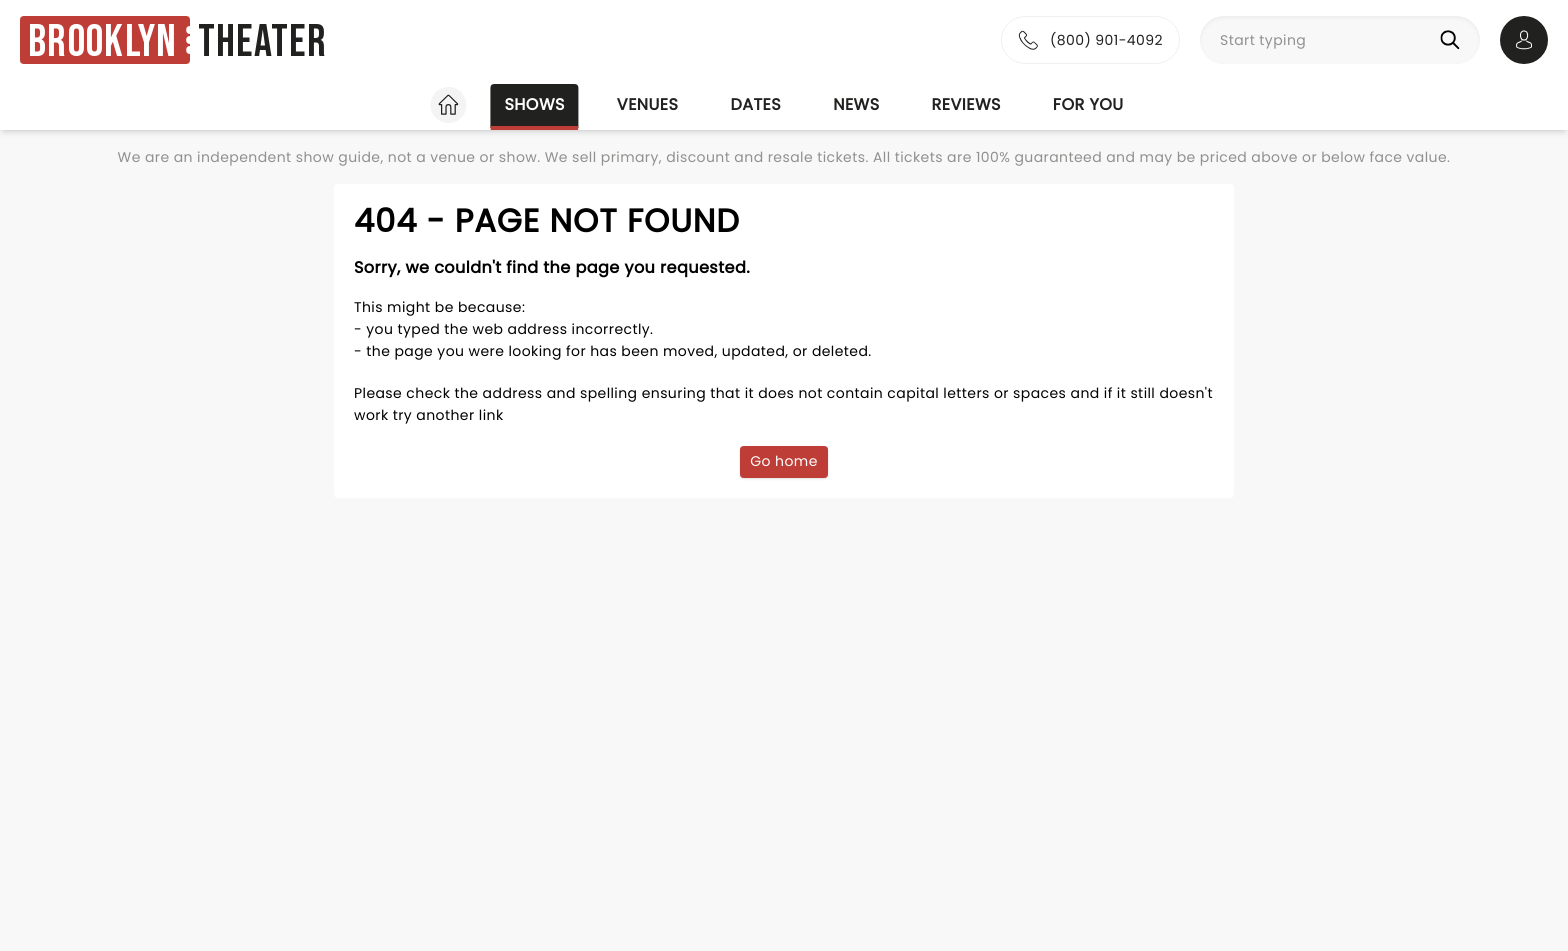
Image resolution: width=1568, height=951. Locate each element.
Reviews (966, 104)
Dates (755, 104)
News (856, 104)
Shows (534, 104)
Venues (648, 104)
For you (1088, 104)
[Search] (1454, 40)
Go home (784, 461)
